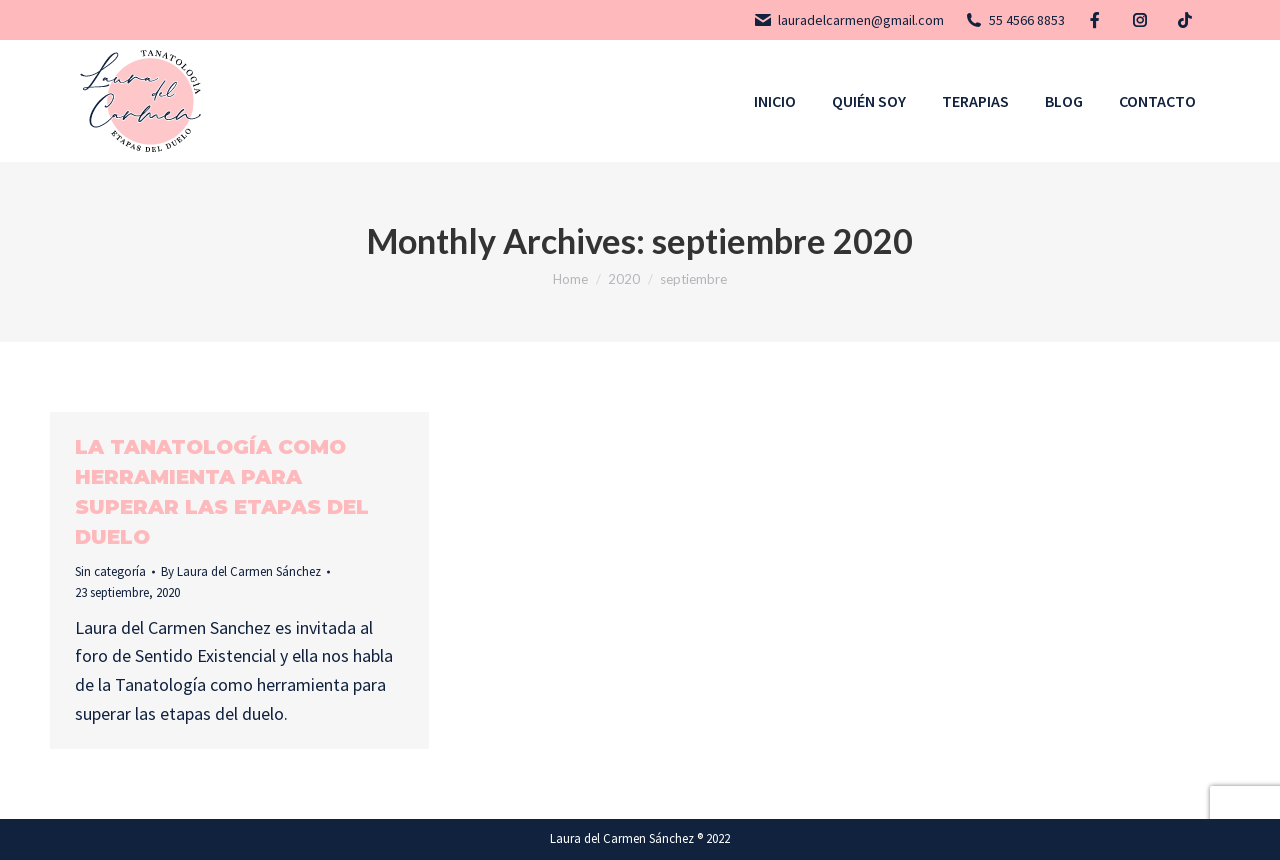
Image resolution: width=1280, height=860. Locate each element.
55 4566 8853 (1014, 20)
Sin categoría (110, 571)
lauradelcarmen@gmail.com (848, 20)
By (241, 571)
